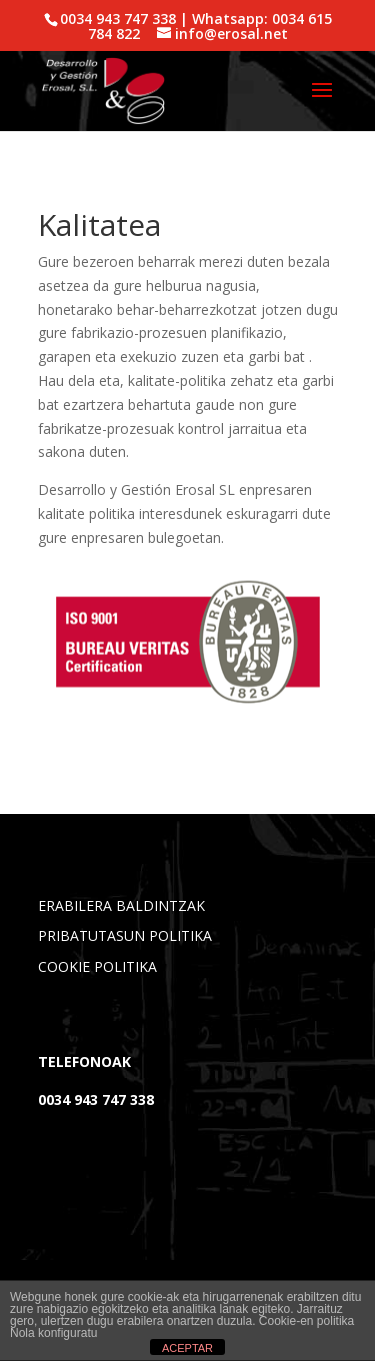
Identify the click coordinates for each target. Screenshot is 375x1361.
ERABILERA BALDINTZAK (121, 905)
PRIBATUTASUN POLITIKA (125, 935)
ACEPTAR (187, 1348)
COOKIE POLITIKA (97, 966)
